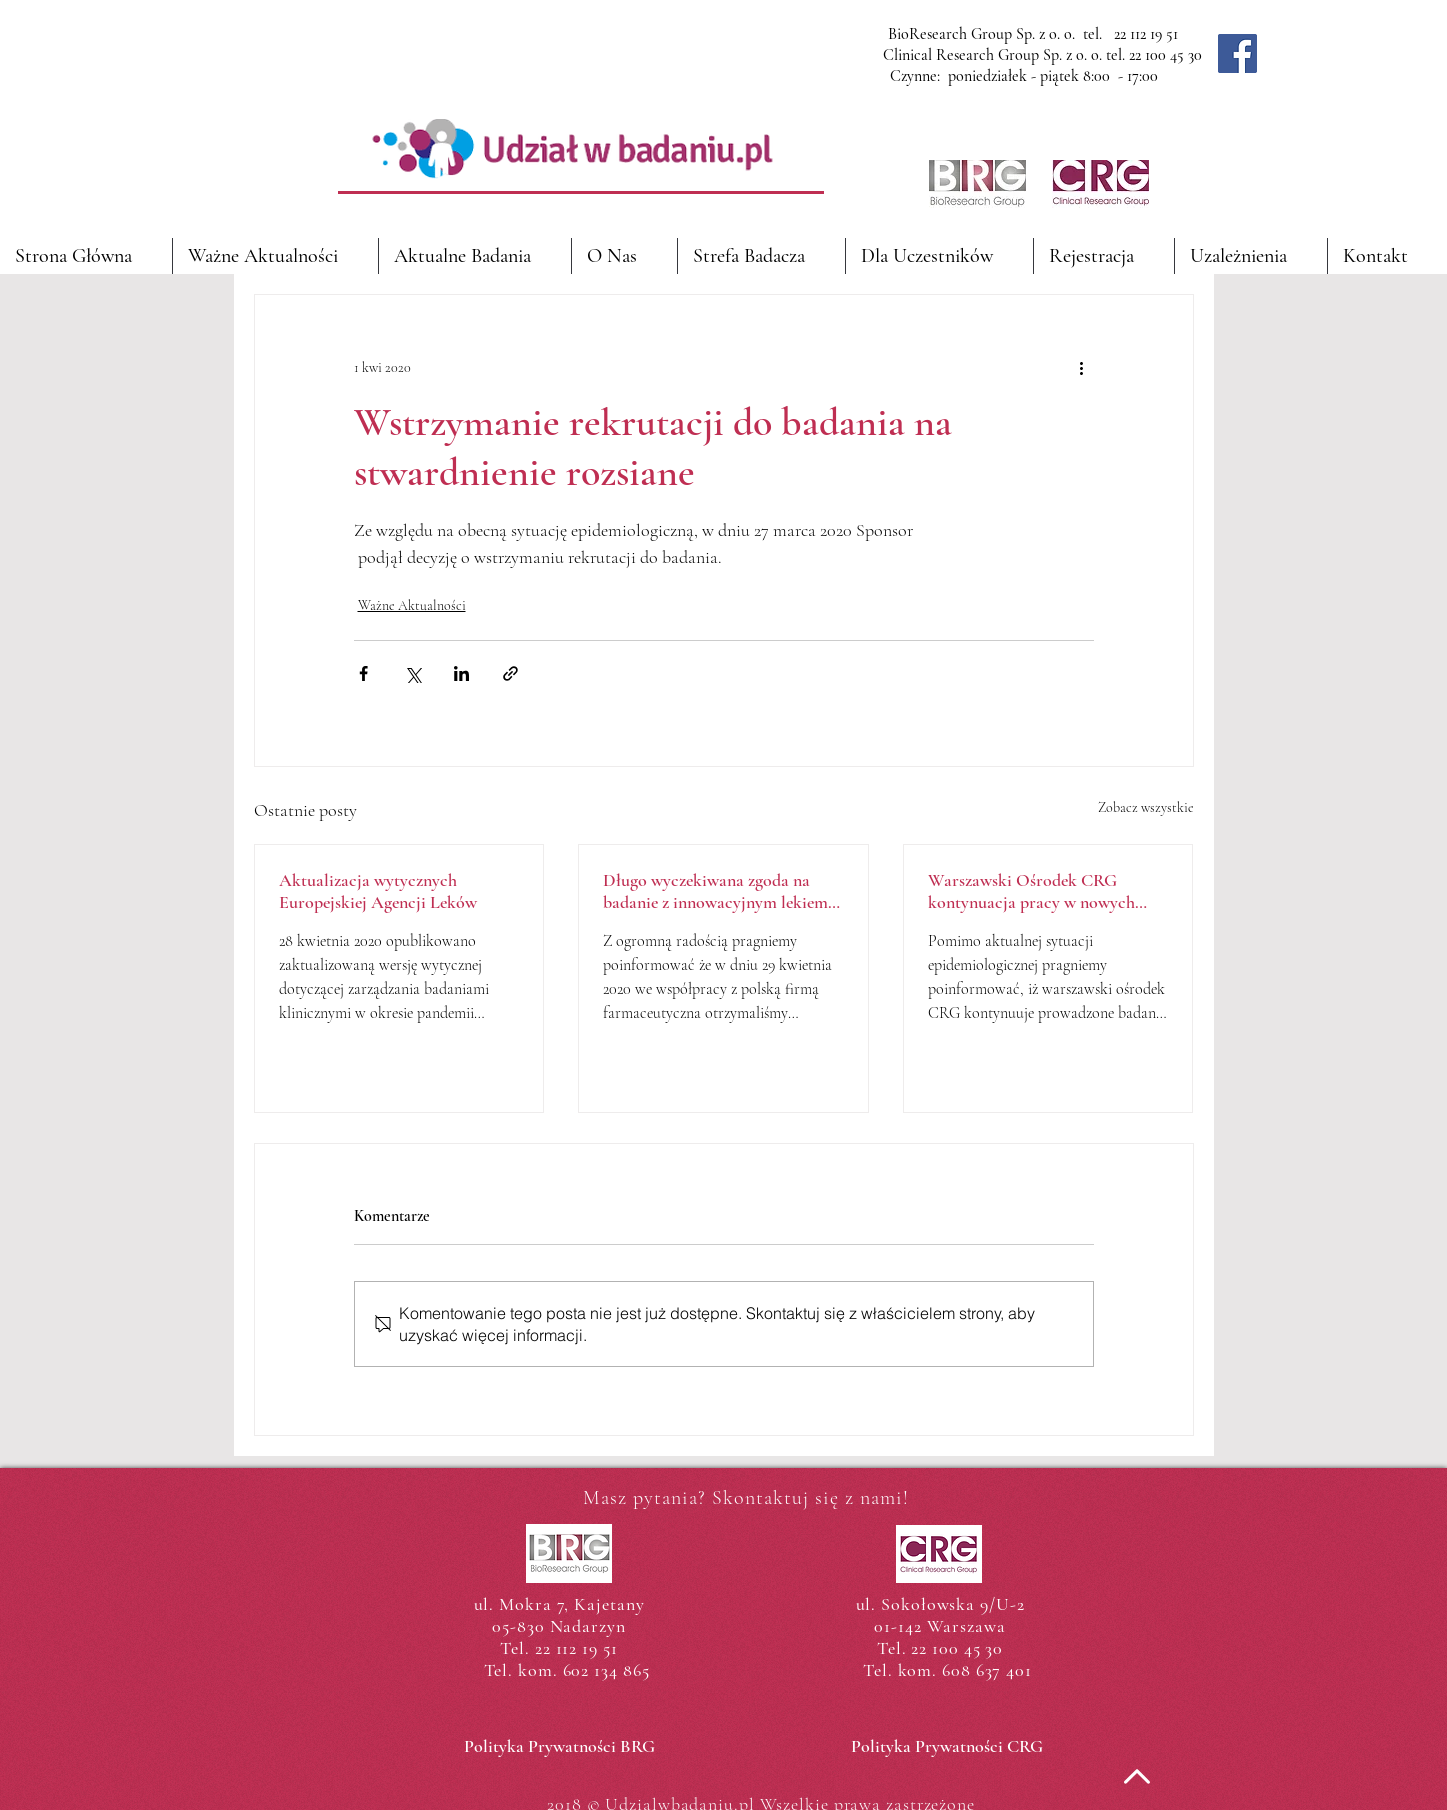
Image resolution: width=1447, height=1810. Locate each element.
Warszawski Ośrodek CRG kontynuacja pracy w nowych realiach (1031, 891)
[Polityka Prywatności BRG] (559, 1746)
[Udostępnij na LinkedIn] (461, 673)
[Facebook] (1237, 53)
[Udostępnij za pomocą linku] (510, 673)
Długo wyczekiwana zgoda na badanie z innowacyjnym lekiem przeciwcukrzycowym (715, 891)
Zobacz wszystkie (1146, 807)
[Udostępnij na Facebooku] (363, 673)
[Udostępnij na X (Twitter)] (412, 673)
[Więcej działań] (1082, 367)
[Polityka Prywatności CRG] (947, 1746)
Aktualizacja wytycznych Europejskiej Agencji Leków (378, 891)
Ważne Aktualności (412, 605)
